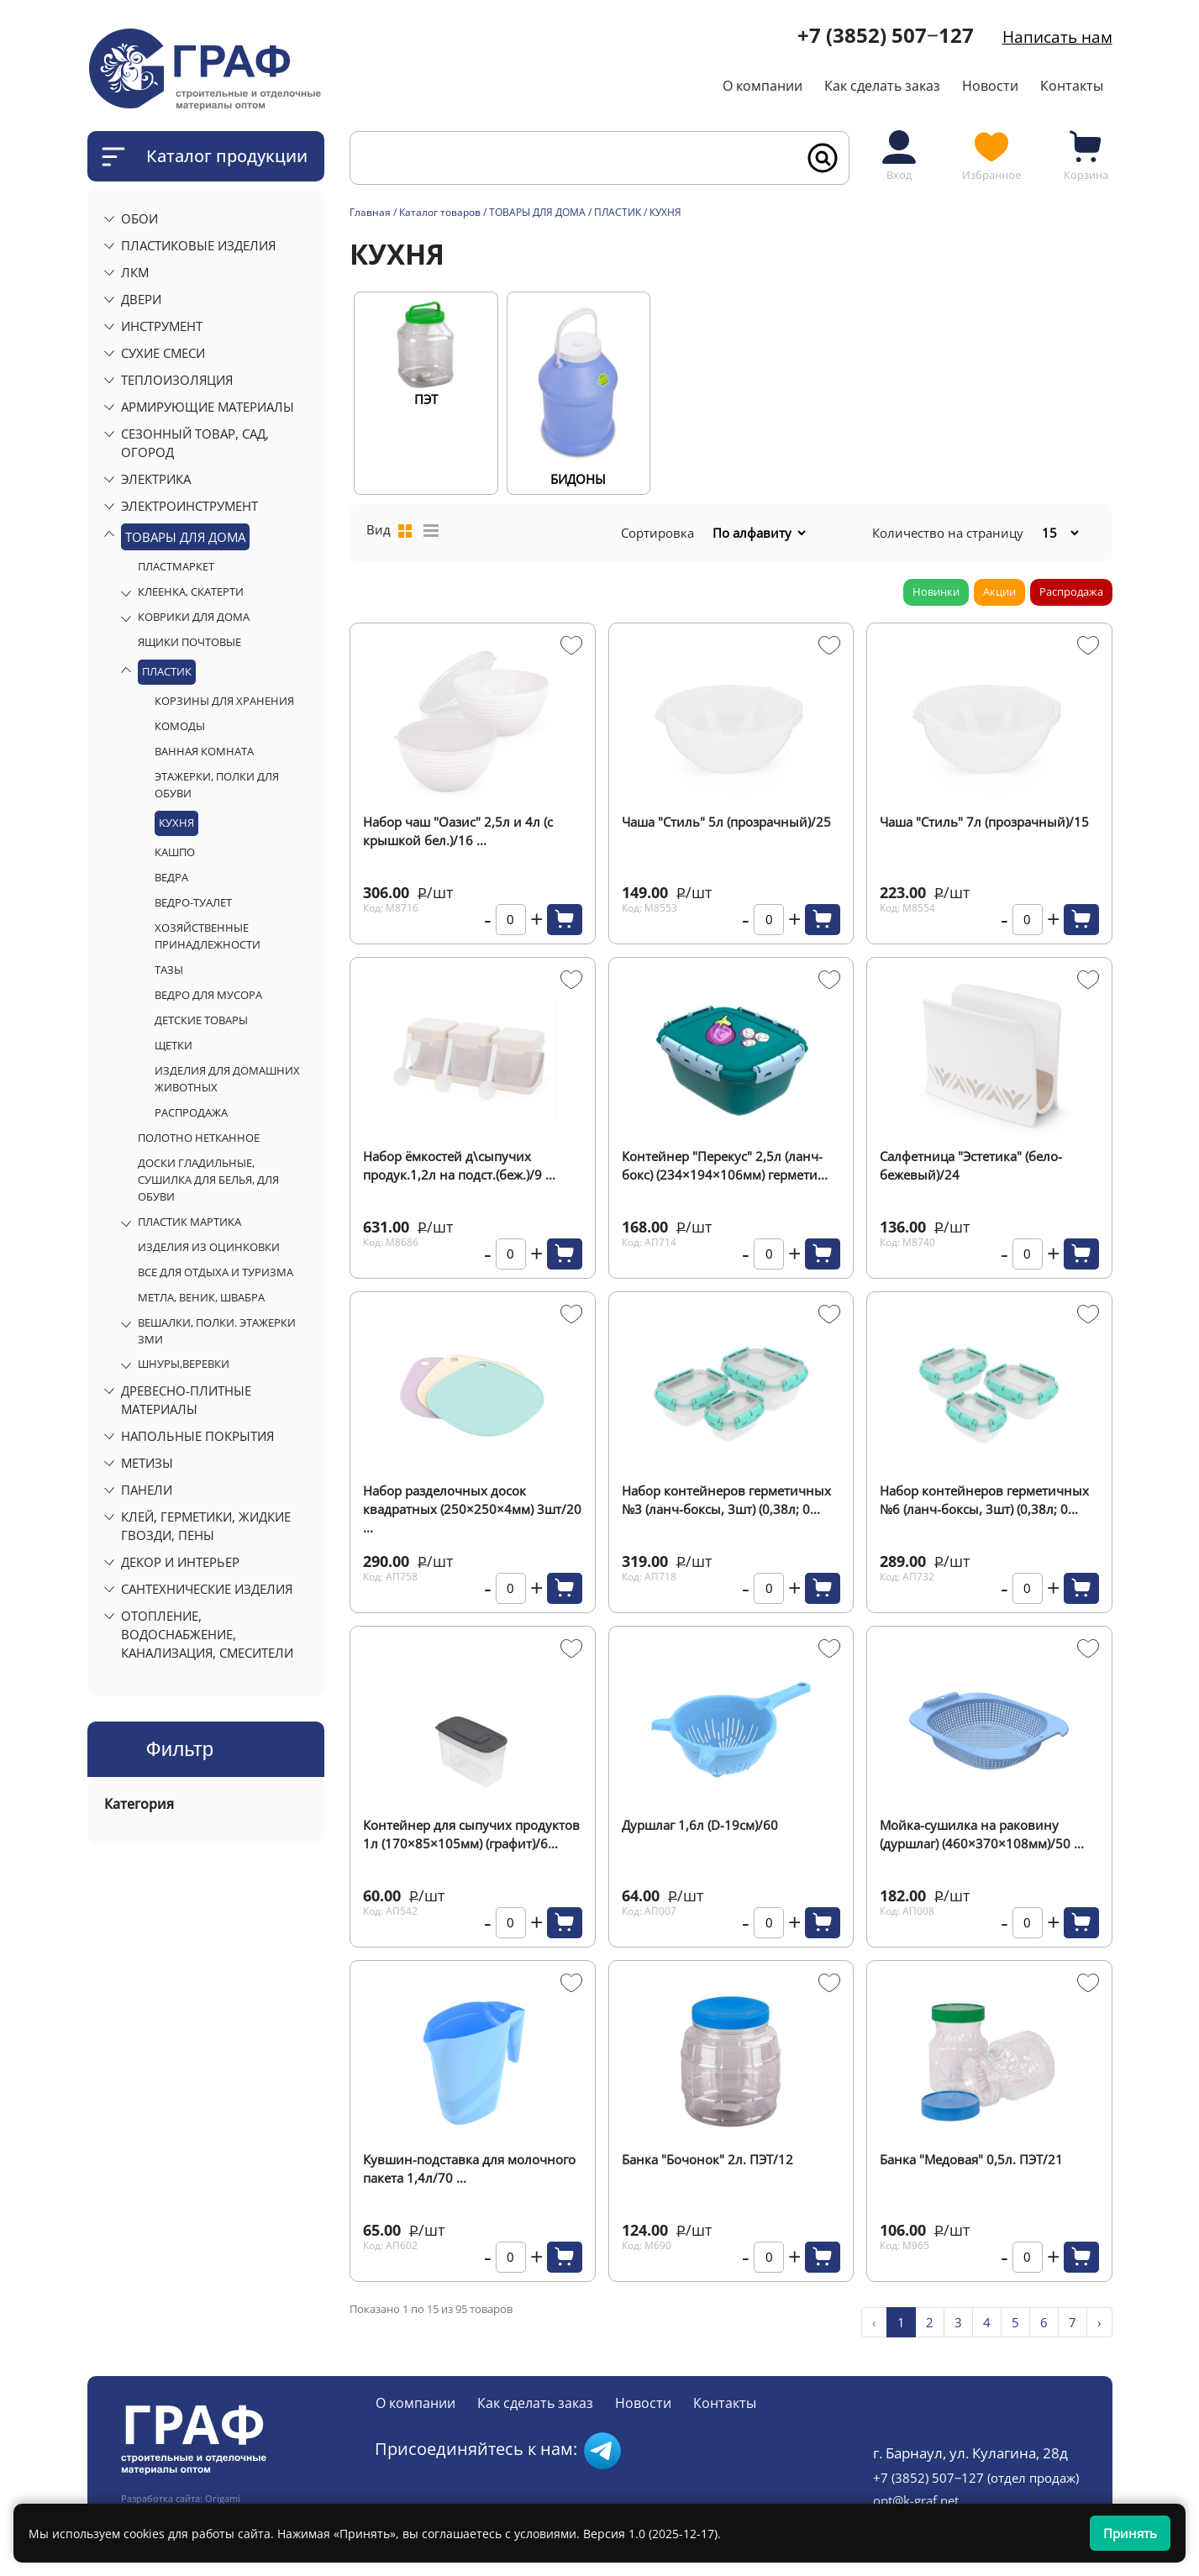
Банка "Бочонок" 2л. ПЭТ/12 (707, 2159)
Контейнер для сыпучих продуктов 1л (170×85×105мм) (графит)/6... (471, 1834)
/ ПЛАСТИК (616, 212)
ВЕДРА (171, 877)
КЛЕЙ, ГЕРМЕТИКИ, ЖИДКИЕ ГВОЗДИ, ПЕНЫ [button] (206, 1525)
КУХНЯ (176, 822)
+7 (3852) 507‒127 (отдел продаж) (976, 2477)
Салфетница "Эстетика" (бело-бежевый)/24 (971, 1165)
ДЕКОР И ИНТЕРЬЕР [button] (180, 1561)
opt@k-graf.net (916, 2500)
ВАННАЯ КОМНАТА (204, 751)
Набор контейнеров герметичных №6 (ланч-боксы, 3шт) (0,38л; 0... (984, 1499)
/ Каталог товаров (437, 212)
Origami (222, 2499)
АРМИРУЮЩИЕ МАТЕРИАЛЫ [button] (207, 406)
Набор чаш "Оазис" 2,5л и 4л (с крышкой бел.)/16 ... (458, 831)
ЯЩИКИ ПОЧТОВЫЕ (189, 641)
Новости (990, 85)
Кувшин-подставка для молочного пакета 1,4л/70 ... (469, 2168)
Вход (899, 154)
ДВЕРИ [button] (141, 299)
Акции (999, 591)
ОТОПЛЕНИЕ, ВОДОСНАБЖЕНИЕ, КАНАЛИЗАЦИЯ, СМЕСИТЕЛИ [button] (207, 1634)
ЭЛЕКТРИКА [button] (156, 479)
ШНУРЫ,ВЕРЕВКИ (183, 1363)
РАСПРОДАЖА (191, 1112)
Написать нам (1057, 36)
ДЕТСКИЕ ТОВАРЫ (201, 1020)
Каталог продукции (227, 156)
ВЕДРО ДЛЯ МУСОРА (208, 994)
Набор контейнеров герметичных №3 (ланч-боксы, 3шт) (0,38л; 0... (726, 1499)
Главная (370, 212)
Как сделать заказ (882, 85)
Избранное (991, 154)
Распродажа (1071, 591)
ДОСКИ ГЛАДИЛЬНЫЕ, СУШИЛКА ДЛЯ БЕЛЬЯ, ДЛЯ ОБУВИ (208, 1179)
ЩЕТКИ (173, 1045)
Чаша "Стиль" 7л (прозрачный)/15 (984, 821)
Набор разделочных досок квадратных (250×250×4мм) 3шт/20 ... (472, 1500)
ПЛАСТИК (167, 671)
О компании (762, 85)
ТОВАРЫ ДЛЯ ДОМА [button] (185, 536)
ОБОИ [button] (139, 218)
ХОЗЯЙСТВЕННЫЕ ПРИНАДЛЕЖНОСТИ (207, 936)
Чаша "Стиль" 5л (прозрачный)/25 (726, 821)
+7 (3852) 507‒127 (885, 35)
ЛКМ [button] (135, 272)
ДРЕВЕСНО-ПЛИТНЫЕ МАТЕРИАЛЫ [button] (186, 1399)
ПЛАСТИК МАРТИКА (189, 1221)
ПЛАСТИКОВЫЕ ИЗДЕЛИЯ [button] (198, 245)
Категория (139, 1804)
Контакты (1071, 85)
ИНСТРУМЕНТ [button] (161, 326)
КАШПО (175, 852)
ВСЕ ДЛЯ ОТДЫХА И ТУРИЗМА (215, 1272)
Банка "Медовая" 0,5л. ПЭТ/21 (971, 2159)
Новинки (936, 591)
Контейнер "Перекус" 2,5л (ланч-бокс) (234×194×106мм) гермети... (725, 1165)
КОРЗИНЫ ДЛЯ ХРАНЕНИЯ (224, 700)
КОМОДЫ (180, 725)
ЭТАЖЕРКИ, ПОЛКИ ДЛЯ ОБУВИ (217, 785)
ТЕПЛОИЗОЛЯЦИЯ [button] (177, 379)
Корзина (1086, 154)
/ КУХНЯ (662, 212)
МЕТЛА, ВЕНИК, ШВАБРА (201, 1297)
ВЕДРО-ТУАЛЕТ (193, 902)
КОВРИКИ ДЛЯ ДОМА (194, 616)
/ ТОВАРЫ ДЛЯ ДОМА (534, 212)
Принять (1130, 2533)
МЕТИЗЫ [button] (147, 1462)
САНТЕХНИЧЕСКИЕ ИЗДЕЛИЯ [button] (206, 1588)
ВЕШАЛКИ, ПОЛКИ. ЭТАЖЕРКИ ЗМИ (217, 1331)
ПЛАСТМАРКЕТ (176, 566)
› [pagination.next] (1099, 2322)
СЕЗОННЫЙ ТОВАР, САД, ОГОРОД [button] (195, 442)
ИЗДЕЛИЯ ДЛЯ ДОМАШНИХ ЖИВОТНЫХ (227, 1079)
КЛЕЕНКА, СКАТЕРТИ (191, 591)
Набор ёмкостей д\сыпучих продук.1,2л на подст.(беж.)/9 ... (459, 1165)
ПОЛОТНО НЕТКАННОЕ (199, 1137)
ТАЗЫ (169, 969)
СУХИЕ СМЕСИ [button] (163, 352)
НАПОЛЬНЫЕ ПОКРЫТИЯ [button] (197, 1435)
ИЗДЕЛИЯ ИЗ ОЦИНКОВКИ (209, 1246)
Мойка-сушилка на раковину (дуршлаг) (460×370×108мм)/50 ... (982, 1834)
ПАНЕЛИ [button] (146, 1489)
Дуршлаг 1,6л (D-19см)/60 (700, 1824)
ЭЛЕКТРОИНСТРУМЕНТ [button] (189, 505)
